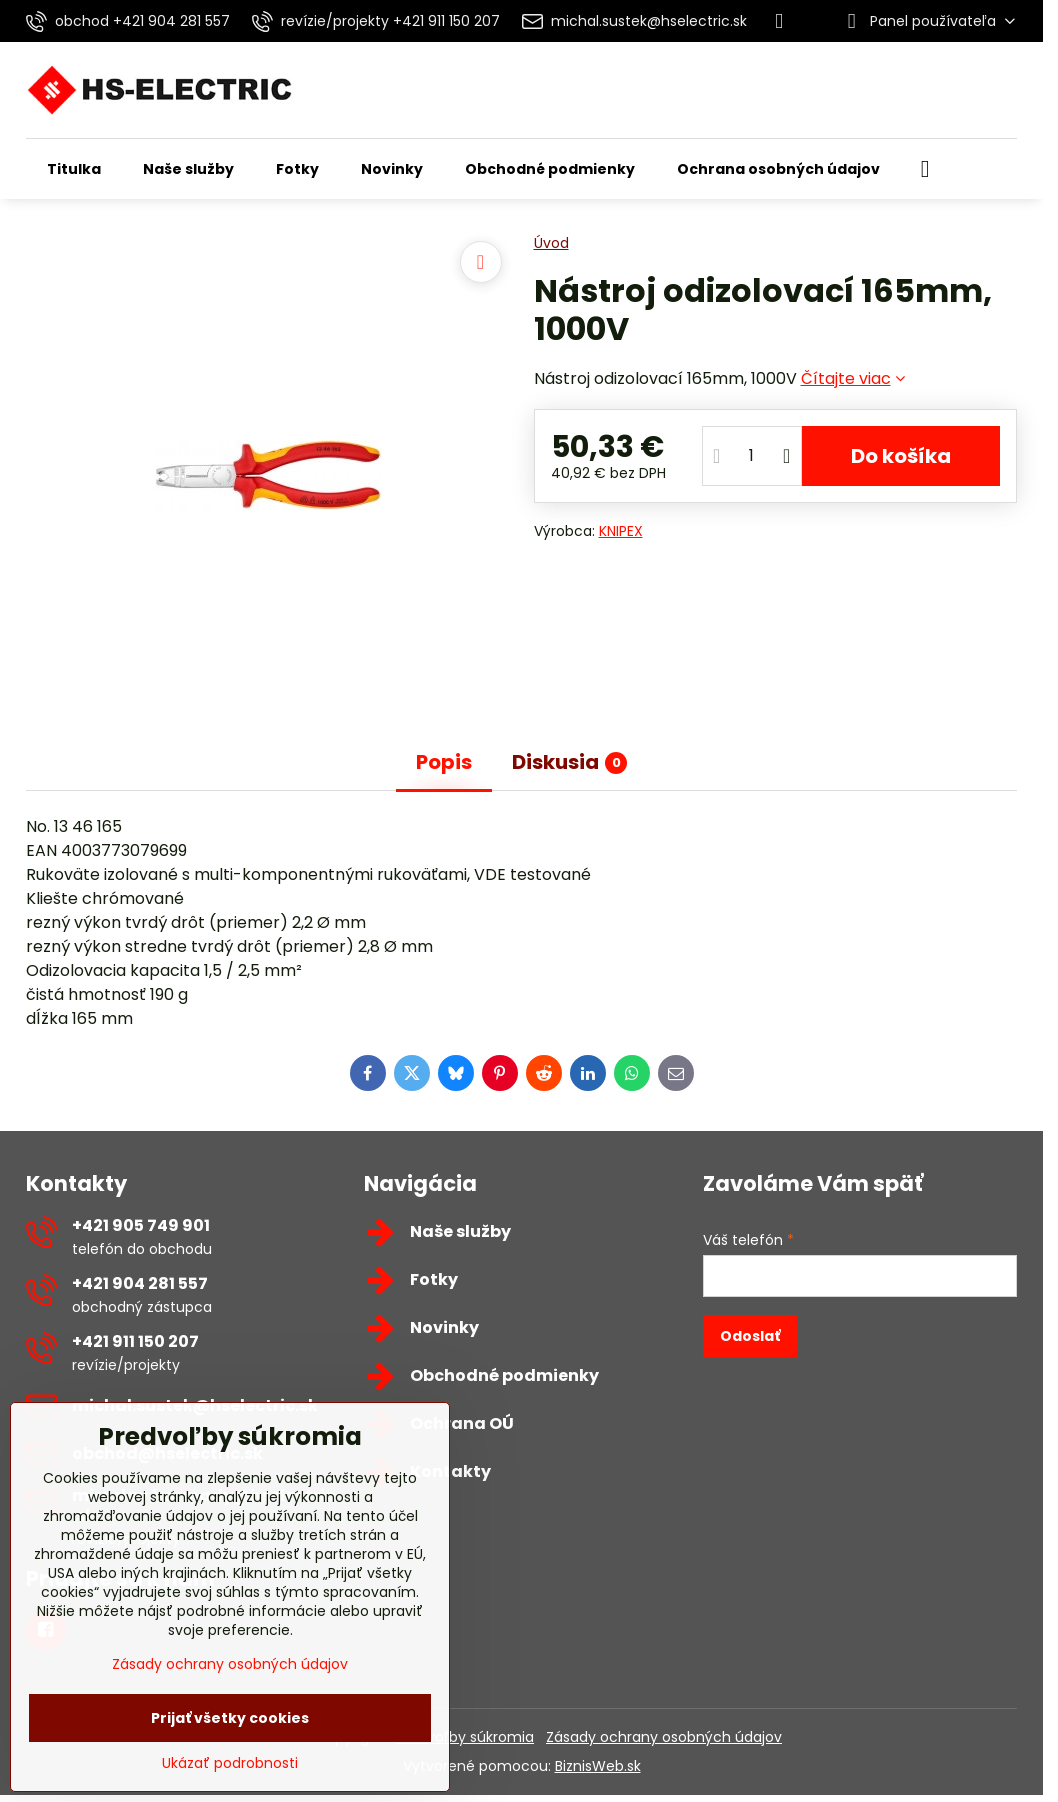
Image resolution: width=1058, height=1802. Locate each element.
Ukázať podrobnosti (230, 1763)
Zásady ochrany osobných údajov (664, 1737)
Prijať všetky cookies (230, 1718)
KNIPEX (621, 531)
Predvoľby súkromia (465, 1737)
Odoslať (750, 1336)
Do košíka (901, 456)
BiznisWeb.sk (598, 1766)
